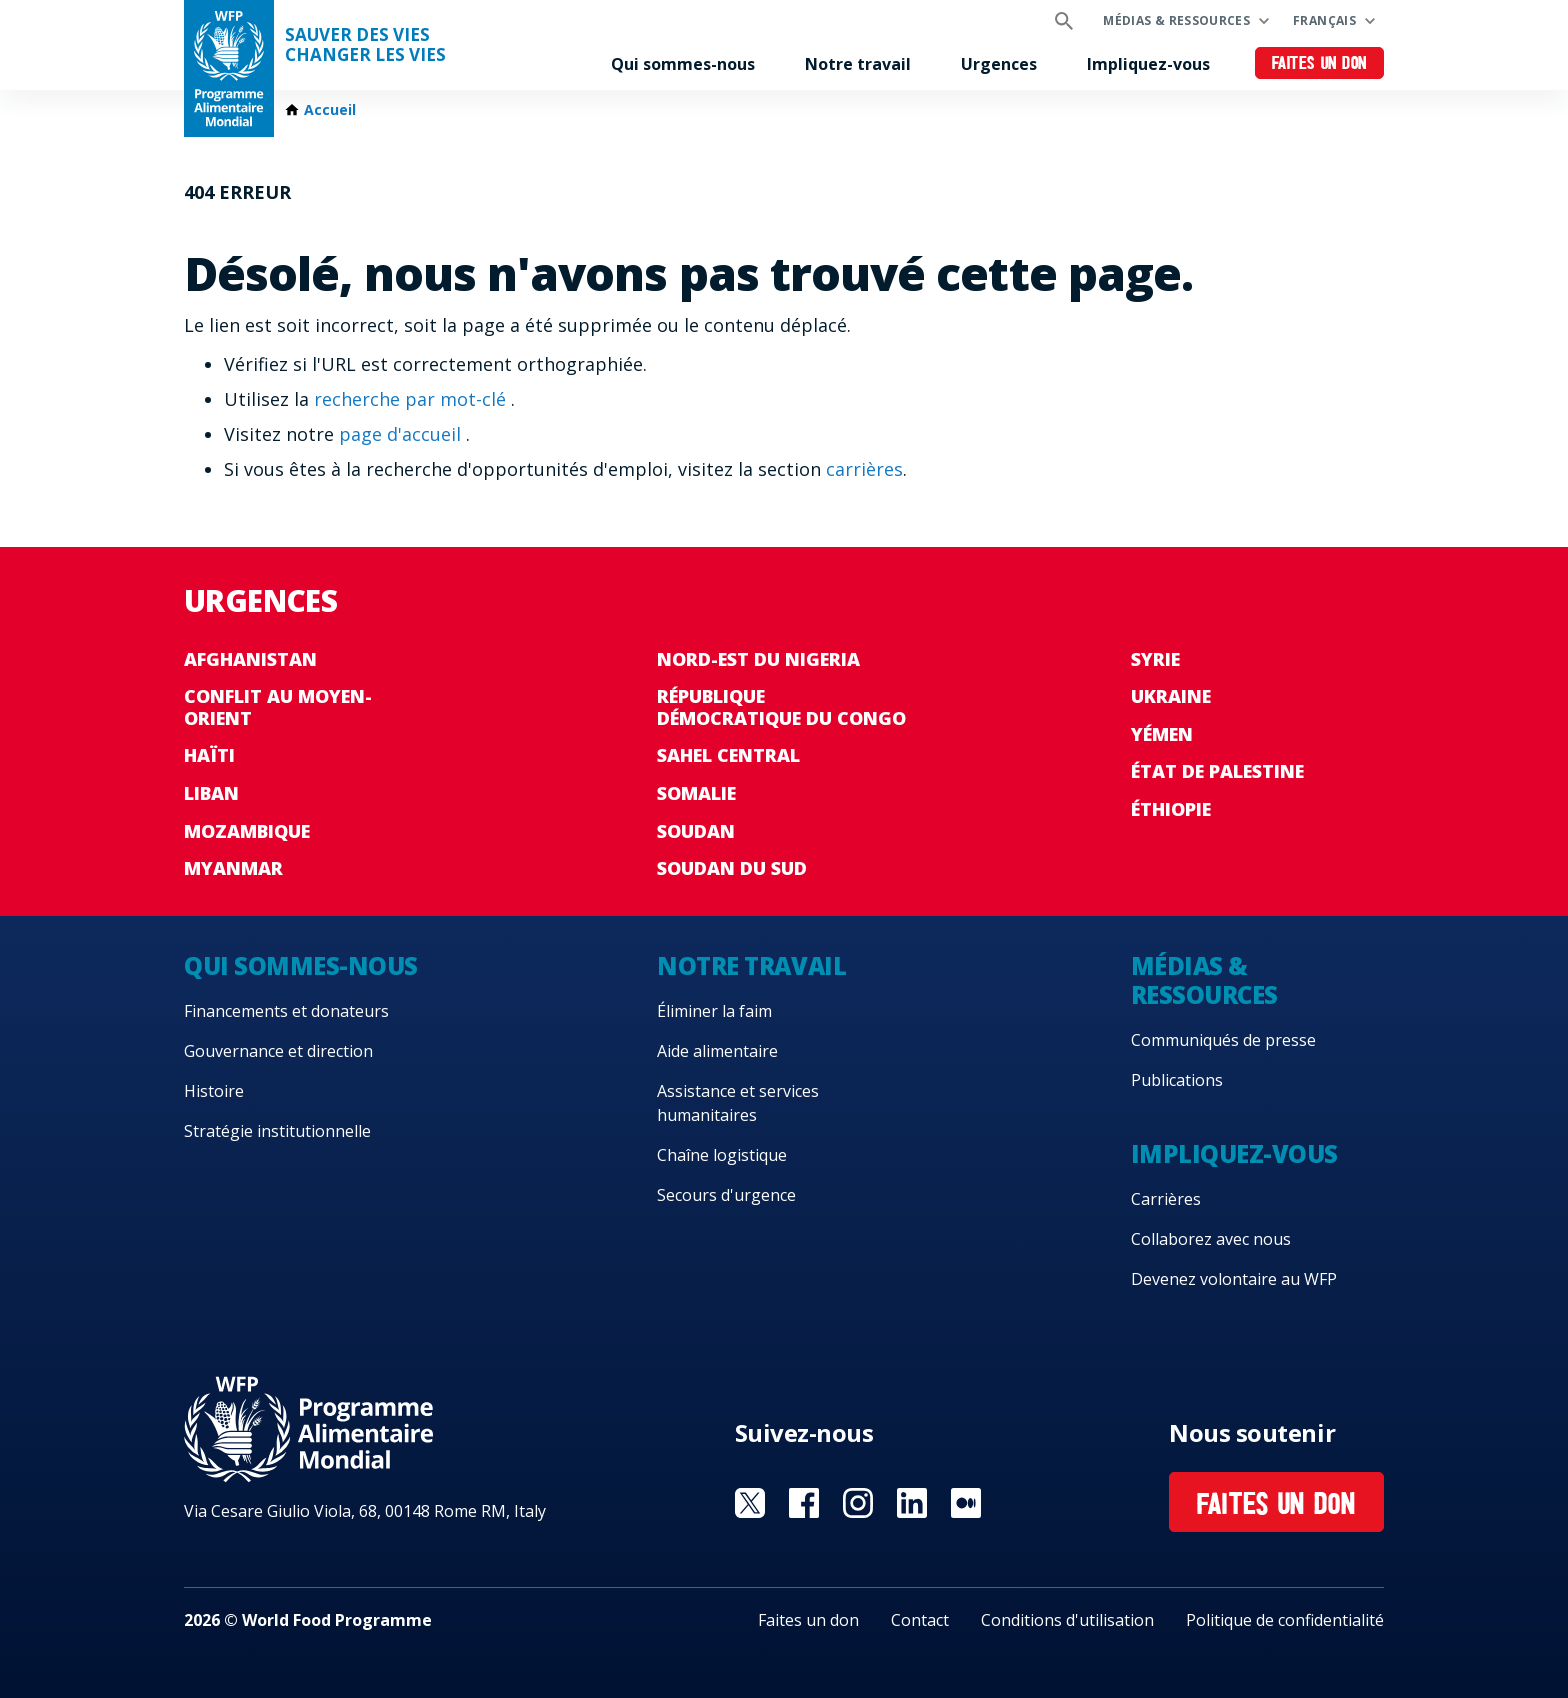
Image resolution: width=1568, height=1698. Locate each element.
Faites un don (1319, 64)
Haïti (209, 755)
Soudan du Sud (732, 868)
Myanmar (233, 868)
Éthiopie (1171, 809)
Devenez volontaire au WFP (1234, 1279)
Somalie (696, 793)
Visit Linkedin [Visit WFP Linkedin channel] (912, 1503)
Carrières (1166, 1199)
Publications (1177, 1080)
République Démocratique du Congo (781, 707)
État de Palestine (1217, 771)
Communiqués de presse (1223, 1040)
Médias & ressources (1176, 20)
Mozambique (247, 831)
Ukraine (1171, 696)
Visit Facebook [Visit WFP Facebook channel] (804, 1503)
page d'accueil (402, 434)
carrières (864, 469)
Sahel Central (728, 755)
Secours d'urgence (726, 1195)
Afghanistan (250, 659)
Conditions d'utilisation (1067, 1620)
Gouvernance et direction (278, 1051)
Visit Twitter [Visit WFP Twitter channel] (750, 1503)
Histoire (214, 1091)
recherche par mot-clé (412, 399)
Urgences (999, 64)
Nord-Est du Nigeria (758, 659)
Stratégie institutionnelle (277, 1131)
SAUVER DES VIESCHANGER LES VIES (365, 45)
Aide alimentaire (717, 1051)
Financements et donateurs (286, 1011)
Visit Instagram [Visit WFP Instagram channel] (858, 1503)
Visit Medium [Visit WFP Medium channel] (966, 1503)
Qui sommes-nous (683, 64)
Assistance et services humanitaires (738, 1103)
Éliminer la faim (714, 1011)
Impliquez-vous (1148, 64)
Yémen (1162, 734)
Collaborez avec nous (1211, 1239)
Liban (211, 793)
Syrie (1155, 659)
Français (1324, 20)
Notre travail (858, 64)
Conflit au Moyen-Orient (278, 707)
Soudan (696, 831)
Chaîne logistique (722, 1155)
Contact (920, 1620)
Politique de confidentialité (1285, 1620)
